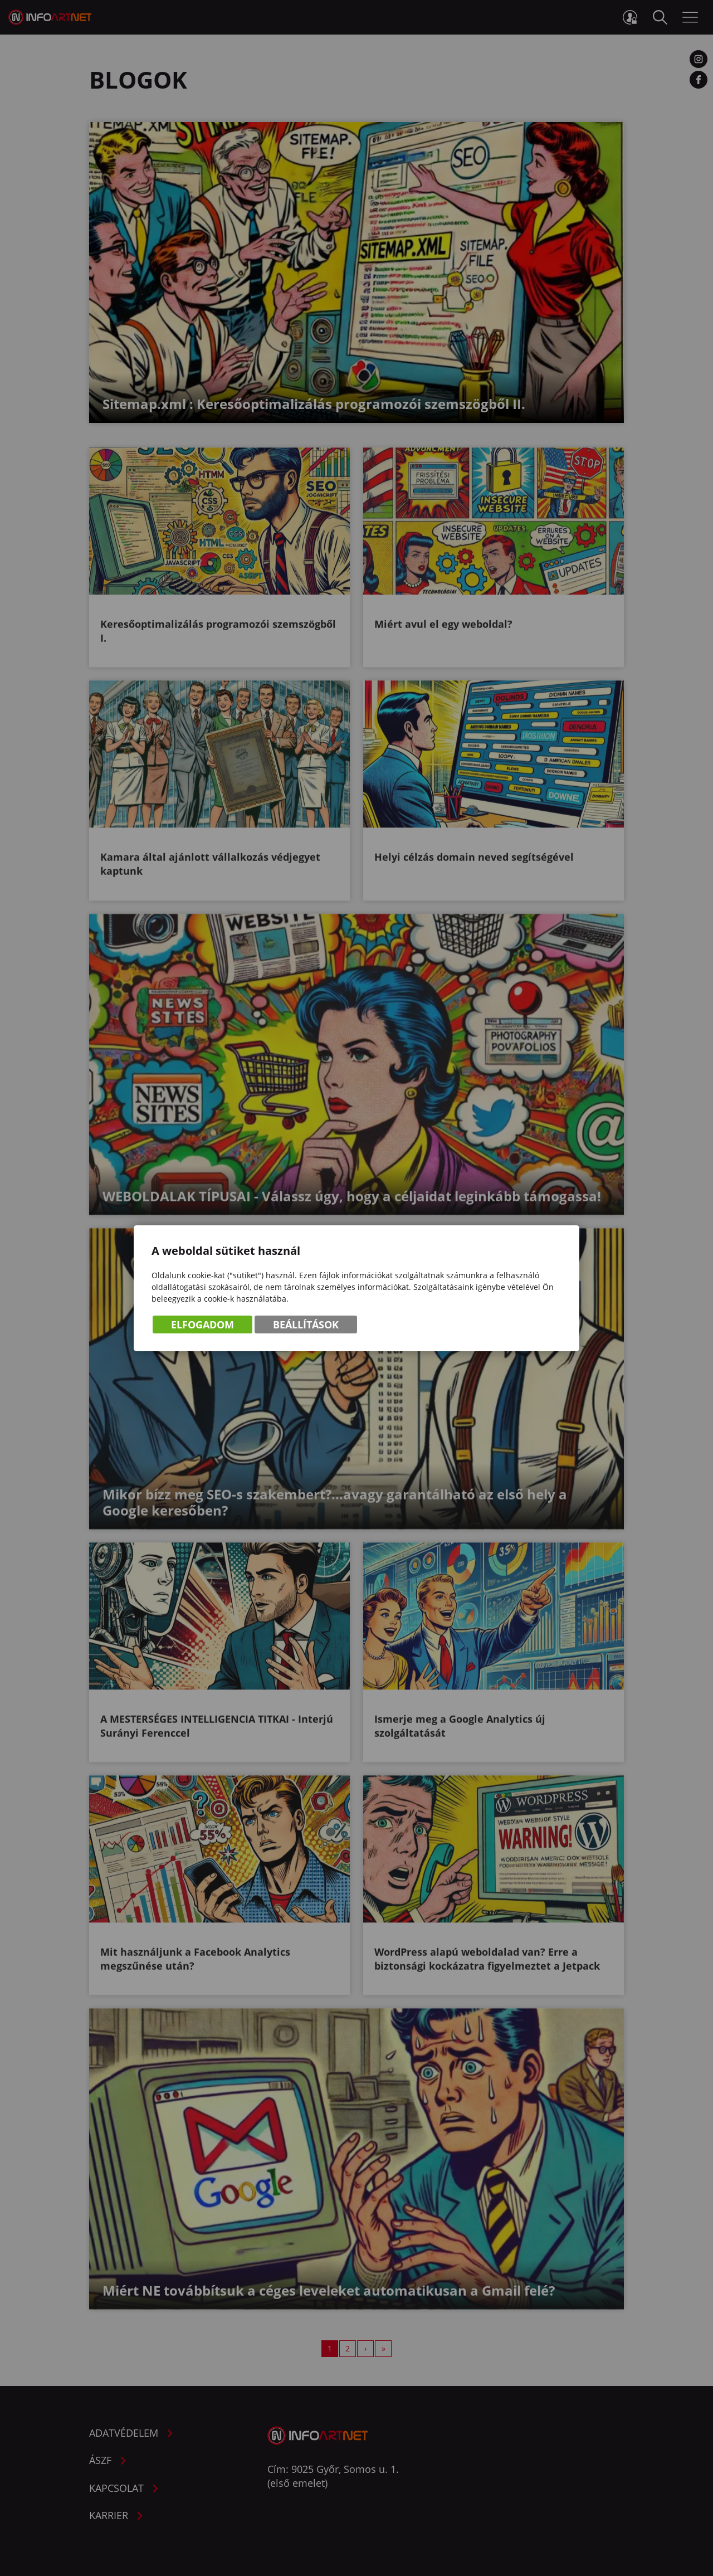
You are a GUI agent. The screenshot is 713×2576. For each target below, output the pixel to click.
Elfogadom (202, 1325)
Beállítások (306, 1325)
